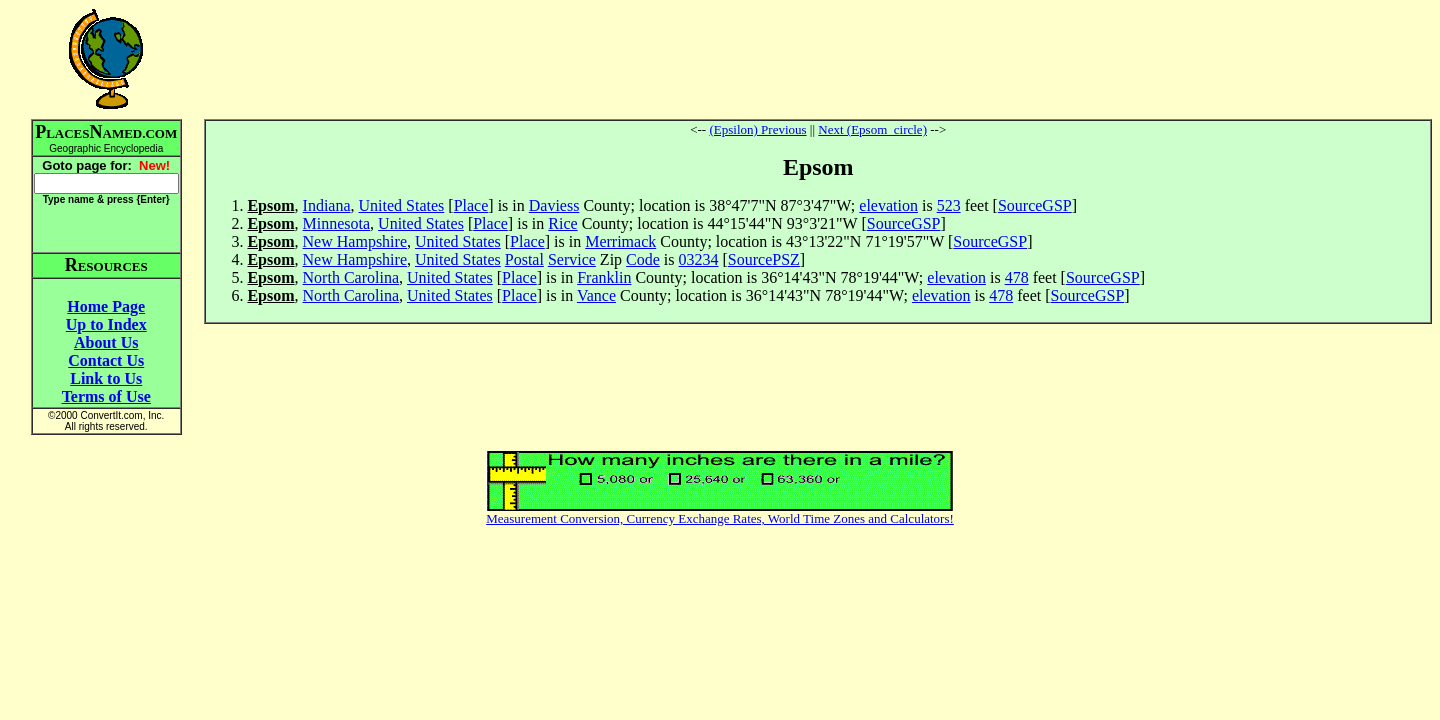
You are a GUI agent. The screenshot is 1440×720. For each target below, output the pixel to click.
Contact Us (106, 360)
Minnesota (337, 223)
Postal (524, 259)
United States (402, 205)
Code (643, 259)
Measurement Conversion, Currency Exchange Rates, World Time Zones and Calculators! (720, 518)
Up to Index (106, 324)
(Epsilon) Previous (757, 129)
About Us (106, 342)
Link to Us (106, 378)
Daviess (554, 205)
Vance (596, 295)
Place (471, 205)
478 (1017, 277)
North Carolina (351, 277)
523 (949, 205)
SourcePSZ (764, 259)
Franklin (604, 277)
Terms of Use (106, 396)
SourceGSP (1035, 205)
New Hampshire (355, 241)
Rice (562, 223)
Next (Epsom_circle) (872, 129)
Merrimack (620, 241)
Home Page (106, 306)
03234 (699, 259)
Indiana (327, 205)
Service (572, 259)
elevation (888, 205)
